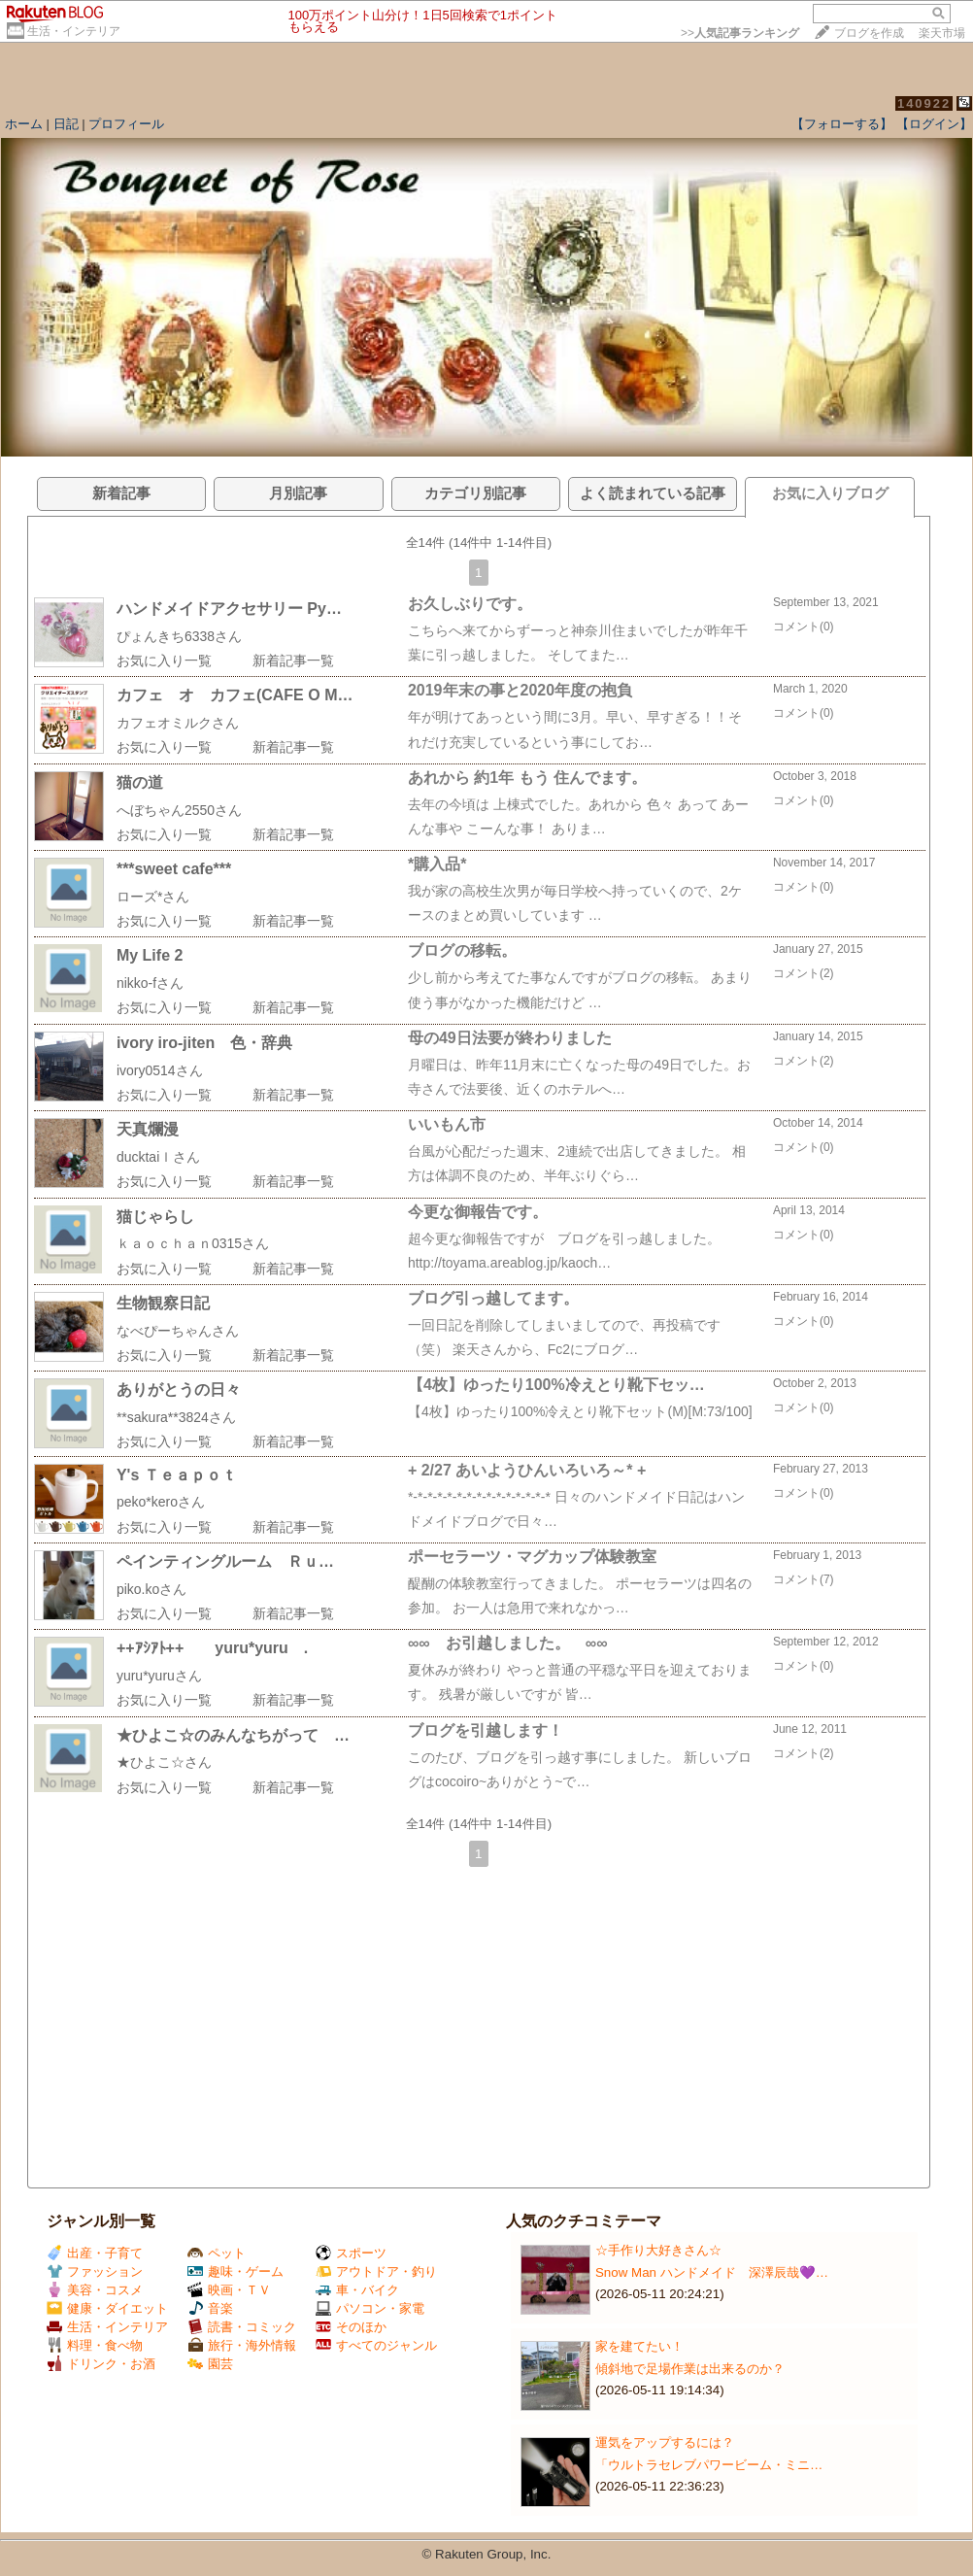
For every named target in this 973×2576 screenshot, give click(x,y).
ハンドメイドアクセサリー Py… (229, 608)
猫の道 (140, 782)
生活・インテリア (73, 31)
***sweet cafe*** (174, 869)
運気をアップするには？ (664, 2442)
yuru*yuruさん (159, 1675)
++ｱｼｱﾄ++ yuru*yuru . (228, 1648)
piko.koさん (151, 1589)
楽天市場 (942, 33)
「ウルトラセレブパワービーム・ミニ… (708, 2464)
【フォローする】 (841, 124)
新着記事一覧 (293, 660)
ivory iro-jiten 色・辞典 (204, 1042)
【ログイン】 (934, 124)
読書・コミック (241, 2327)
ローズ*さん (153, 896)
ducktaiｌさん (158, 1157)
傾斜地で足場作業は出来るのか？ (690, 2368)
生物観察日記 (163, 1303)
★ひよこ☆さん (164, 1762)
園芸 (210, 2363)
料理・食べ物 (95, 2345)
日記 (66, 124)
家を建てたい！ (639, 2346)
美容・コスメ (95, 2290)
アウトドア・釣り (376, 2271)
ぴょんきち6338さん (179, 636)
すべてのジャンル (376, 2345)
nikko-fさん (150, 983)
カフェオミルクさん (178, 722)
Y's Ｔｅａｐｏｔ (177, 1475)
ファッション (95, 2271)
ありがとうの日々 (179, 1389)
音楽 (210, 2308)
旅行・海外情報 (241, 2345)
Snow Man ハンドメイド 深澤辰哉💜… (711, 2272)
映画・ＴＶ (229, 2290)
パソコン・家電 (370, 2308)
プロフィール (126, 124)
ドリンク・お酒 (101, 2363)
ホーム (24, 124)
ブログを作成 (869, 33)
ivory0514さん (160, 1070)
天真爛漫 (148, 1129)
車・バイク (357, 2290)
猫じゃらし (155, 1216)
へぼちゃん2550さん (179, 810)
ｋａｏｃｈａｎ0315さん (193, 1243)
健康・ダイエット (107, 2308)
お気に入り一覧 (164, 660)
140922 (924, 103)
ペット (216, 2253)
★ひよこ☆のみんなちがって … (233, 1735)
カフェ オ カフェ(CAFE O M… (235, 695)
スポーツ (351, 2253)
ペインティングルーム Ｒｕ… (225, 1561)
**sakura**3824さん (176, 1417)
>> (740, 33)
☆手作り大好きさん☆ (658, 2250)
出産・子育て (95, 2253)
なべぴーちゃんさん (178, 1331)
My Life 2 (150, 955)
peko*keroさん (161, 1501)
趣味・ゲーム (235, 2271)
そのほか (351, 2327)
